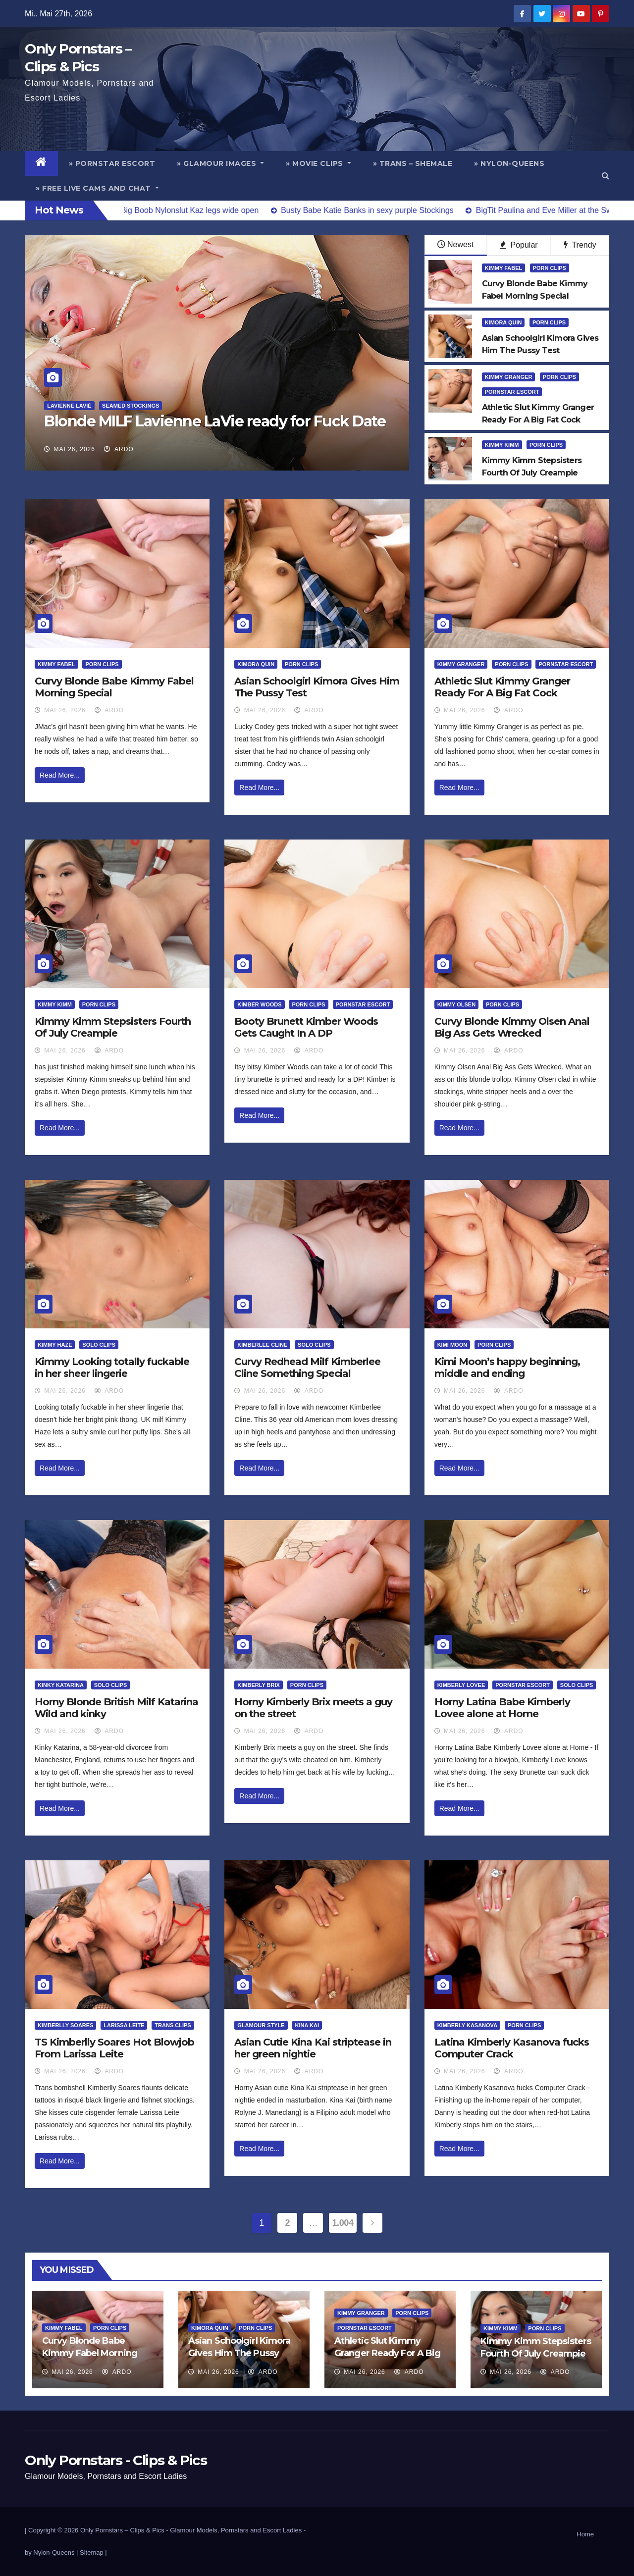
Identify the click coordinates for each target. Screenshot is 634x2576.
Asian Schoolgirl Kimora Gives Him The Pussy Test (239, 2353)
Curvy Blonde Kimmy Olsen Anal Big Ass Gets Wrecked (511, 1027)
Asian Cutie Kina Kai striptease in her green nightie (312, 2048)
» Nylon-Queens (509, 163)
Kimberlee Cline (262, 1345)
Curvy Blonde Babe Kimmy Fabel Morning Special (89, 2353)
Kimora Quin (503, 322)
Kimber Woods (259, 1004)
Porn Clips (549, 268)
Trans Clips (173, 2025)
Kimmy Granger (508, 377)
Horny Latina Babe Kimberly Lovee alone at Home (502, 1708)
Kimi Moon (452, 1345)
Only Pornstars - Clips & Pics (116, 2460)
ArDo (118, 449)
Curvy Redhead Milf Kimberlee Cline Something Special (307, 1367)
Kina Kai (307, 2025)
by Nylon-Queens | (52, 2552)
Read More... (60, 775)
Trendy (580, 245)
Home (585, 2534)
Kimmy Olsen (456, 1004)
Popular (519, 245)
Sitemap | (93, 2552)
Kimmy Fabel (504, 268)
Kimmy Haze (55, 1345)
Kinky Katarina (61, 1685)
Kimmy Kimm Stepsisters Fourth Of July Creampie (113, 1027)
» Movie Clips (318, 163)
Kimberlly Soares (65, 2025)
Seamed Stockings (130, 406)
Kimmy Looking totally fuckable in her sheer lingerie (112, 1367)
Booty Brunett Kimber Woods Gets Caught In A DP (306, 1027)
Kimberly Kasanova (467, 2025)
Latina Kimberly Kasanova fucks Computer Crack (511, 2048)
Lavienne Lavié (69, 406)
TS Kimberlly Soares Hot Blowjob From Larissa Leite (114, 2048)
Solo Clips (98, 1345)
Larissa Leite (124, 2025)
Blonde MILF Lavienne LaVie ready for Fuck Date (214, 421)
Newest (455, 244)
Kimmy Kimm (502, 445)
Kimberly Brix (258, 1685)
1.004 (342, 2223)
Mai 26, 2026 (74, 449)
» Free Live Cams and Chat (97, 188)
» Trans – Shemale (413, 163)
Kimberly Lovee (461, 1685)
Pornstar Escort (512, 392)
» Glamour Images (220, 163)
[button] (605, 175)
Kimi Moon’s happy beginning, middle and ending (507, 1367)
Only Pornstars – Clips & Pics (122, 2530)
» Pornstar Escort (112, 163)
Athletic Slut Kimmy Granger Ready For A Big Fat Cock (502, 687)
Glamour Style (260, 2025)
